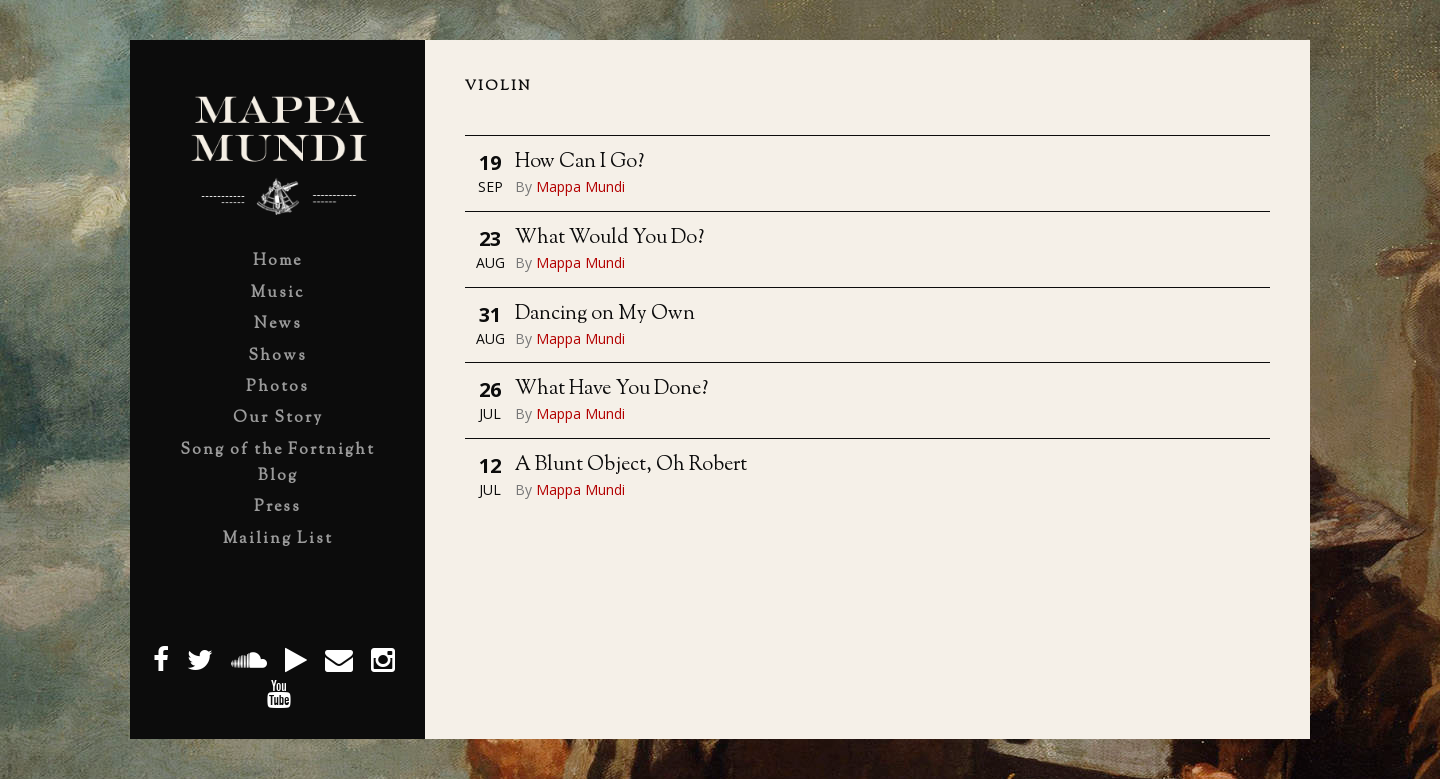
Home (277, 261)
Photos (277, 387)
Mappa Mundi (580, 186)
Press (277, 507)
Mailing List (278, 539)
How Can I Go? (579, 162)
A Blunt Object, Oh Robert (631, 465)
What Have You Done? (611, 389)
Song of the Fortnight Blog (277, 463)
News (278, 324)
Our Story (278, 418)
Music (277, 293)
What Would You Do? (609, 238)
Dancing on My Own (605, 314)
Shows (277, 356)
